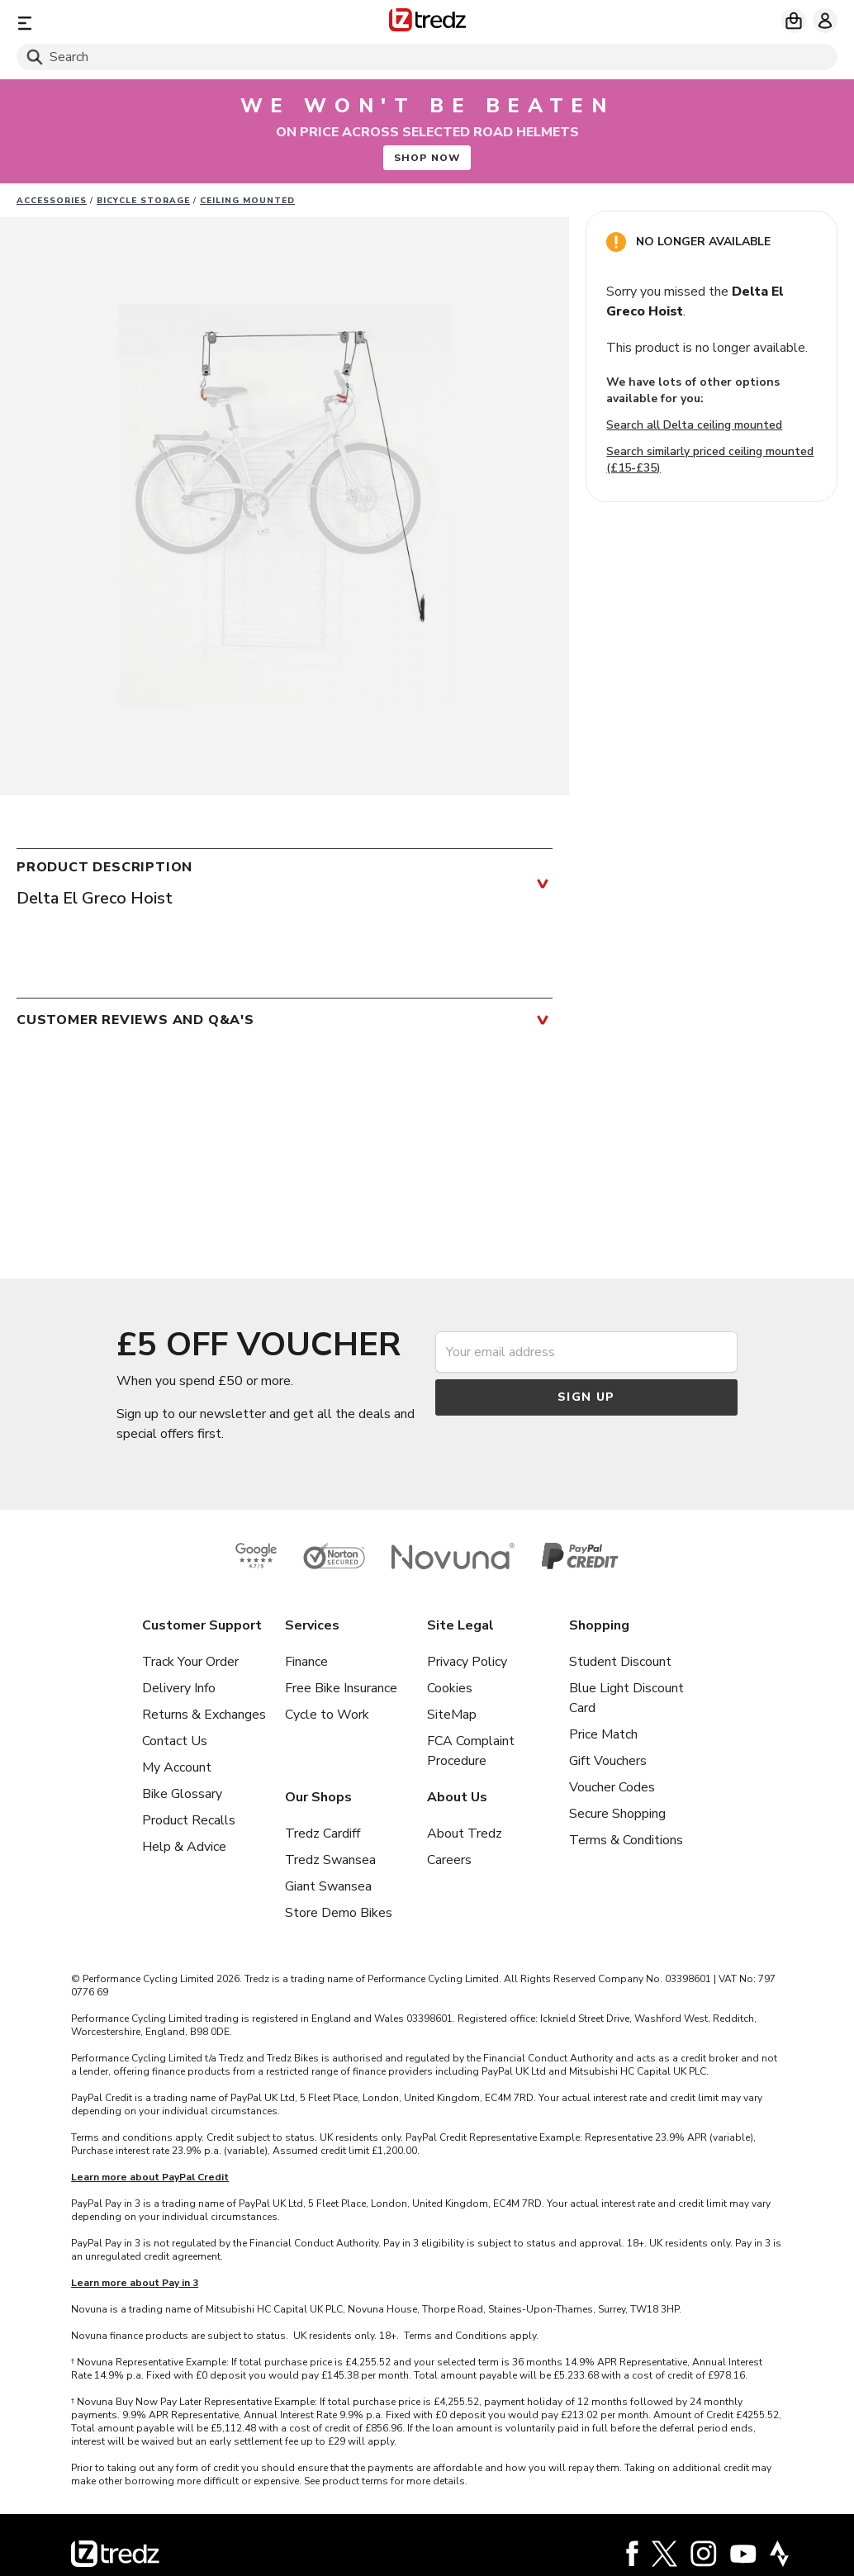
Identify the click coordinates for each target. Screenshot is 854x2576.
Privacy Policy (467, 1662)
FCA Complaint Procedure (471, 1751)
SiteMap (452, 1714)
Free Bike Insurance (341, 1688)
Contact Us (174, 1741)
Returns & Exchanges (204, 1714)
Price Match (603, 1734)
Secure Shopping (617, 1814)
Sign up (586, 1397)
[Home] (427, 22)
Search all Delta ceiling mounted (694, 425)
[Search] (427, 57)
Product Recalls (188, 1820)
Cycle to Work (327, 1714)
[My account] (825, 20)
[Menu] (151, 22)
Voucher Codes (612, 1787)
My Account (176, 1767)
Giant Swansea (328, 1886)
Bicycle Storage (143, 200)
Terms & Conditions (626, 1840)
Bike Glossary (182, 1794)
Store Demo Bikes (338, 1913)
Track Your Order (190, 1662)
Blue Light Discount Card (626, 1698)
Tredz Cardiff (322, 1833)
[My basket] (793, 20)
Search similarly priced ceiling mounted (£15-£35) (710, 460)
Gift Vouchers (608, 1761)
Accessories (52, 200)
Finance (306, 1662)
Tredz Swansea (330, 1860)
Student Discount (620, 1662)
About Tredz (464, 1833)
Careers (449, 1860)
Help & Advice (184, 1847)
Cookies (449, 1688)
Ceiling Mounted (247, 200)
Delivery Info (179, 1688)
